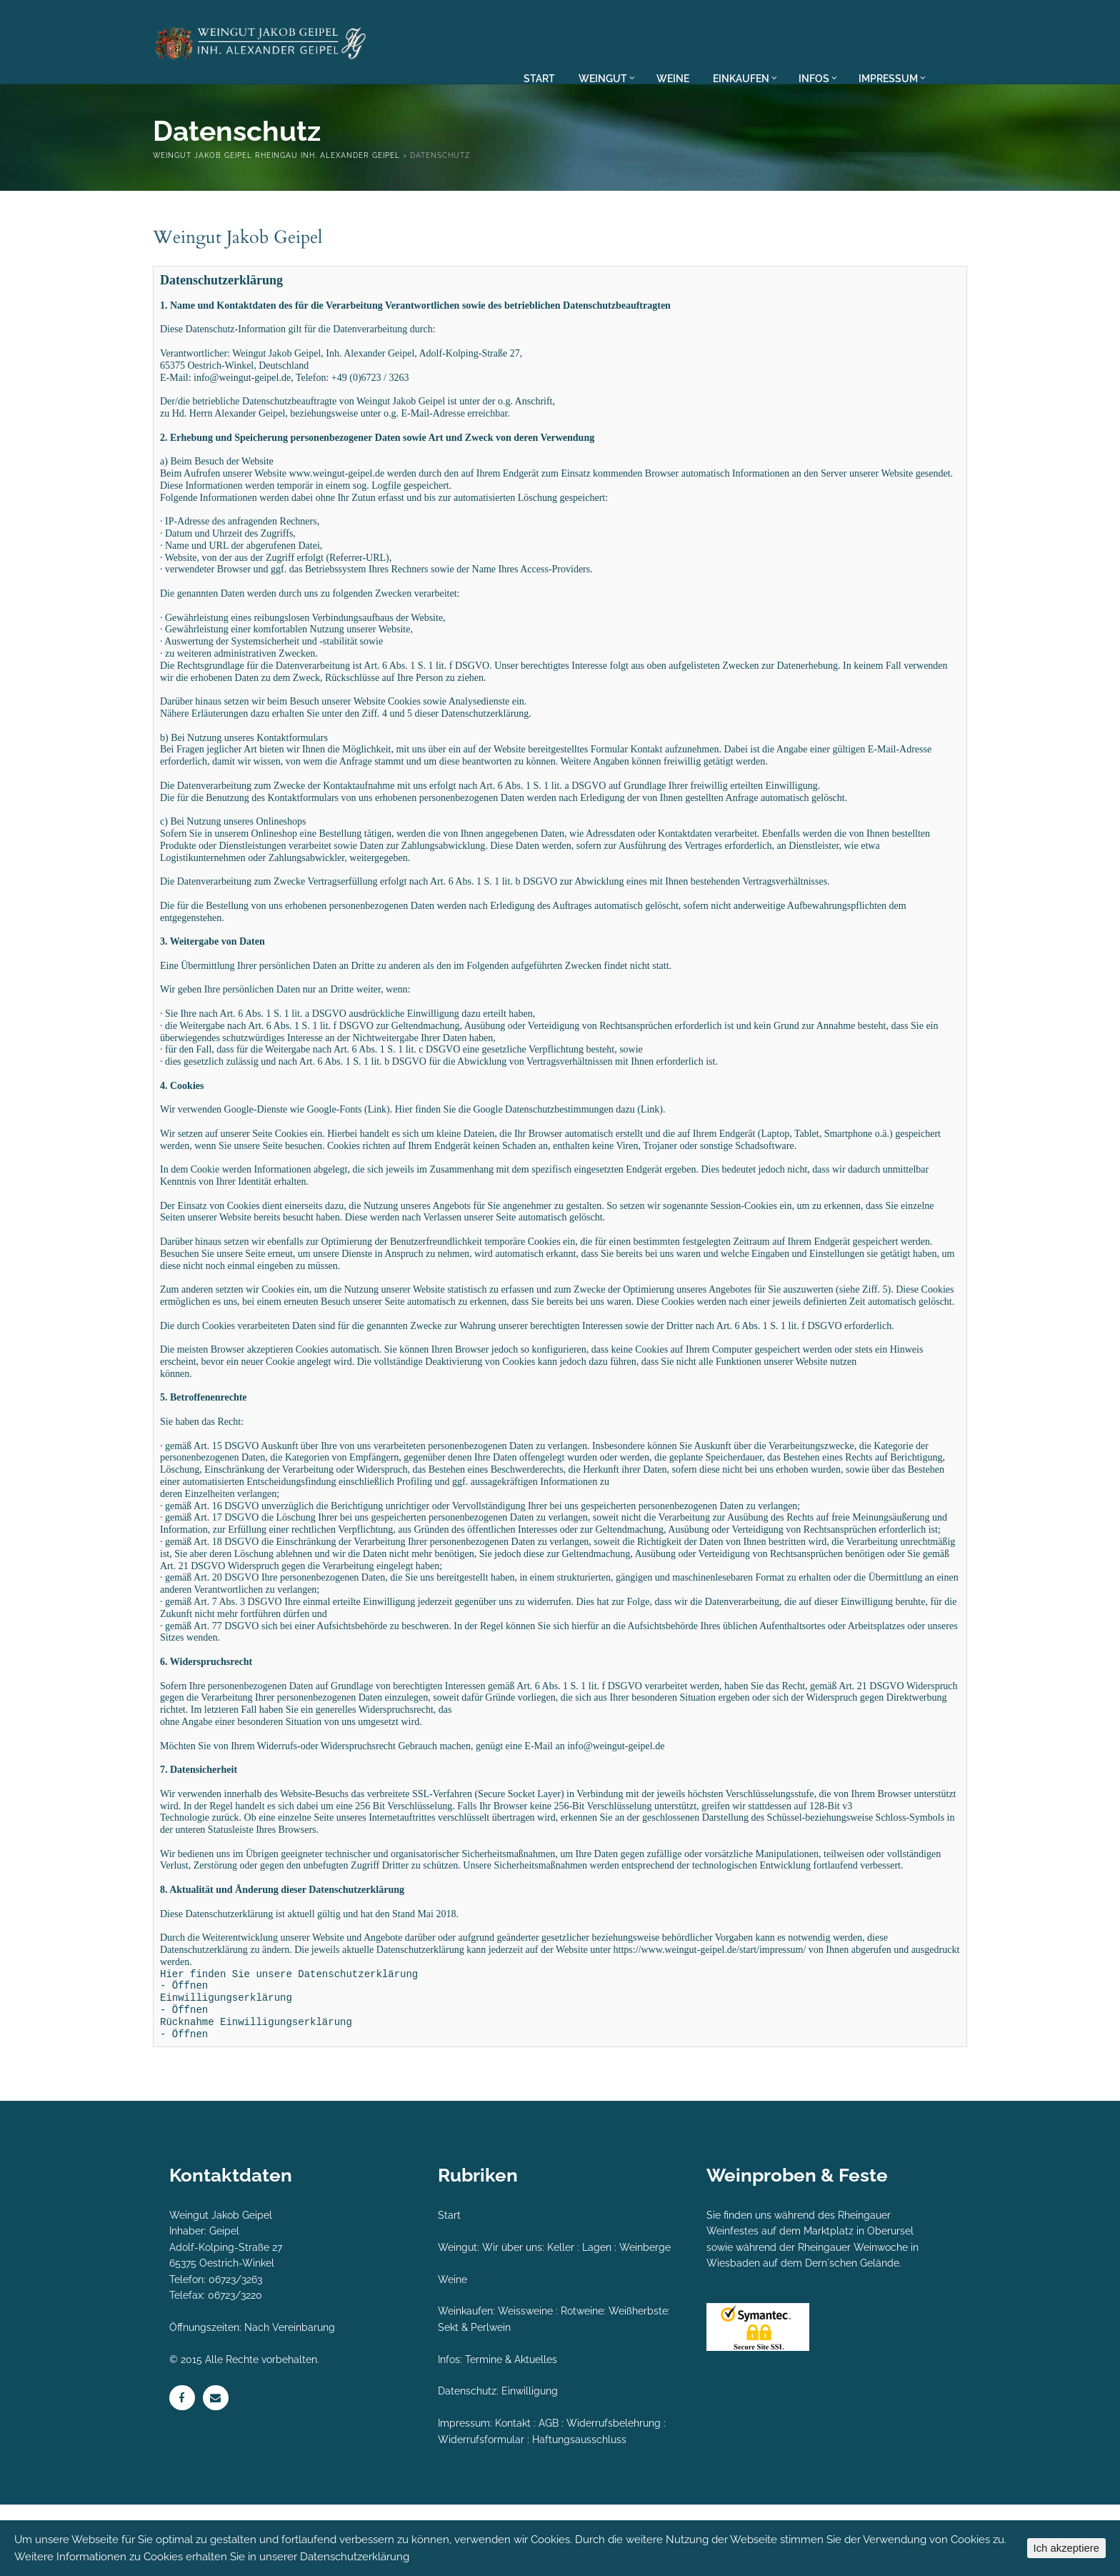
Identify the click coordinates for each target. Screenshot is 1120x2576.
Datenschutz (467, 2462)
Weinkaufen (465, 2382)
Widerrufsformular (481, 2511)
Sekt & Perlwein (474, 2399)
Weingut (457, 2318)
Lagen (596, 2318)
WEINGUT (607, 78)
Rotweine (582, 2382)
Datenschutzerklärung (354, 2556)
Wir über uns (512, 2318)
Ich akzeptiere (1066, 2548)
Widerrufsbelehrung (613, 2494)
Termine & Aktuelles (511, 2431)
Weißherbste (638, 2382)
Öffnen (190, 2057)
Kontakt (513, 2494)
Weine (452, 2351)
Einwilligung (529, 2462)
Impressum (464, 2494)
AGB (549, 2494)
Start (449, 2286)
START (539, 78)
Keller (560, 2318)
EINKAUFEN (745, 78)
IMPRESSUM (891, 78)
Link (377, 1143)
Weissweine (525, 2382)
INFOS (818, 78)
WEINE (672, 78)
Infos (449, 2431)
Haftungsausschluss (579, 2511)
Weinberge (645, 2318)
